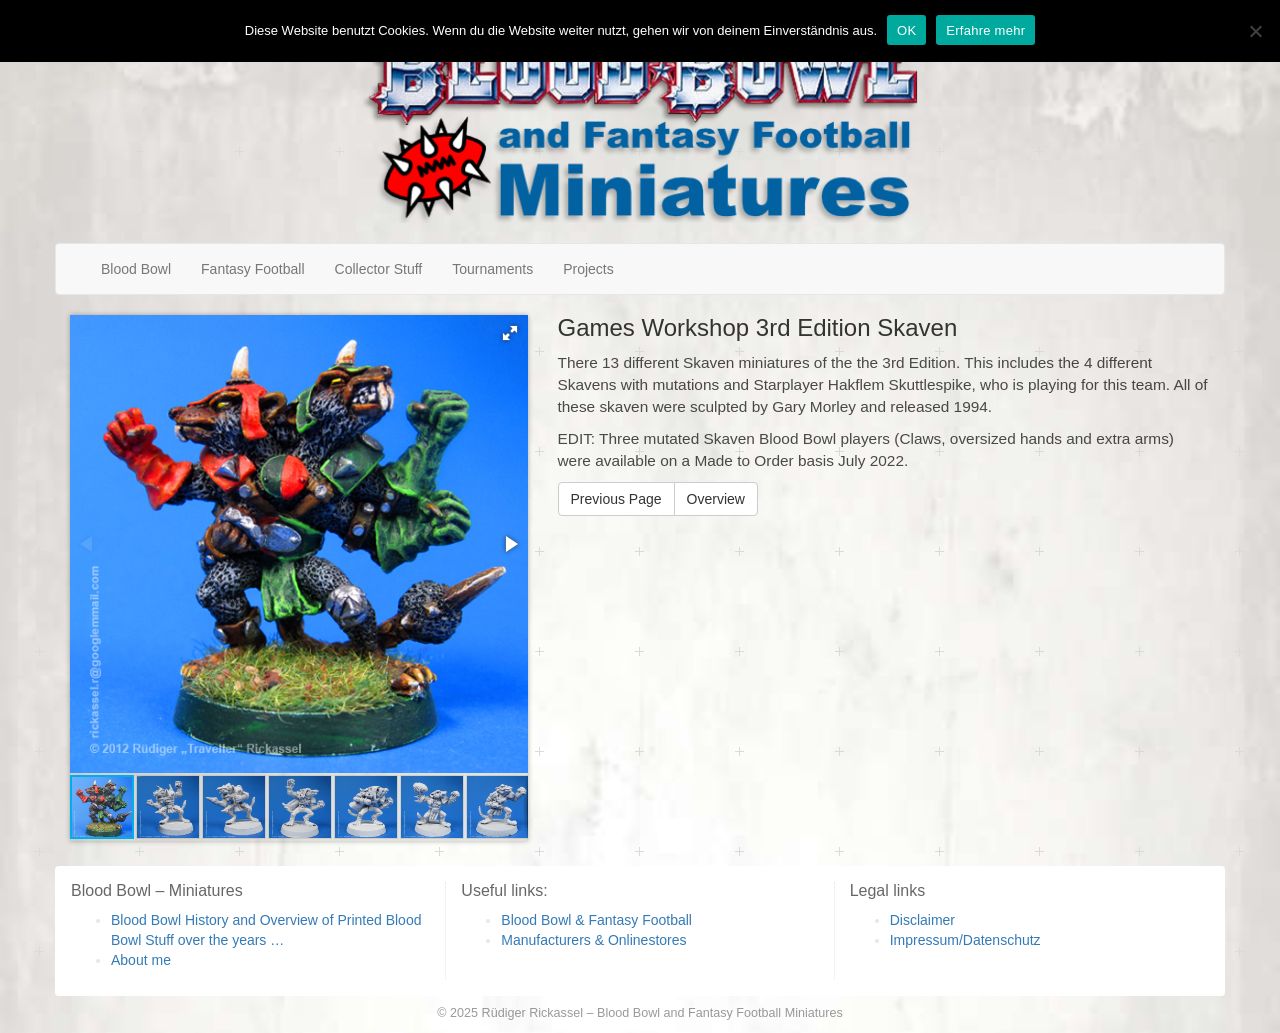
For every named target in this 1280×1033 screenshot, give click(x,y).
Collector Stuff (379, 269)
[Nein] (1255, 31)
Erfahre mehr (985, 30)
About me (141, 960)
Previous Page (616, 499)
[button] (510, 333)
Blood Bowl (136, 269)
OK (906, 30)
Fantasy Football (253, 269)
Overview (716, 499)
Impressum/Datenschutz (965, 940)
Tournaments (492, 269)
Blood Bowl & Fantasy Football (596, 920)
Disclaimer (922, 920)
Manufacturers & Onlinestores (593, 940)
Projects (588, 269)
